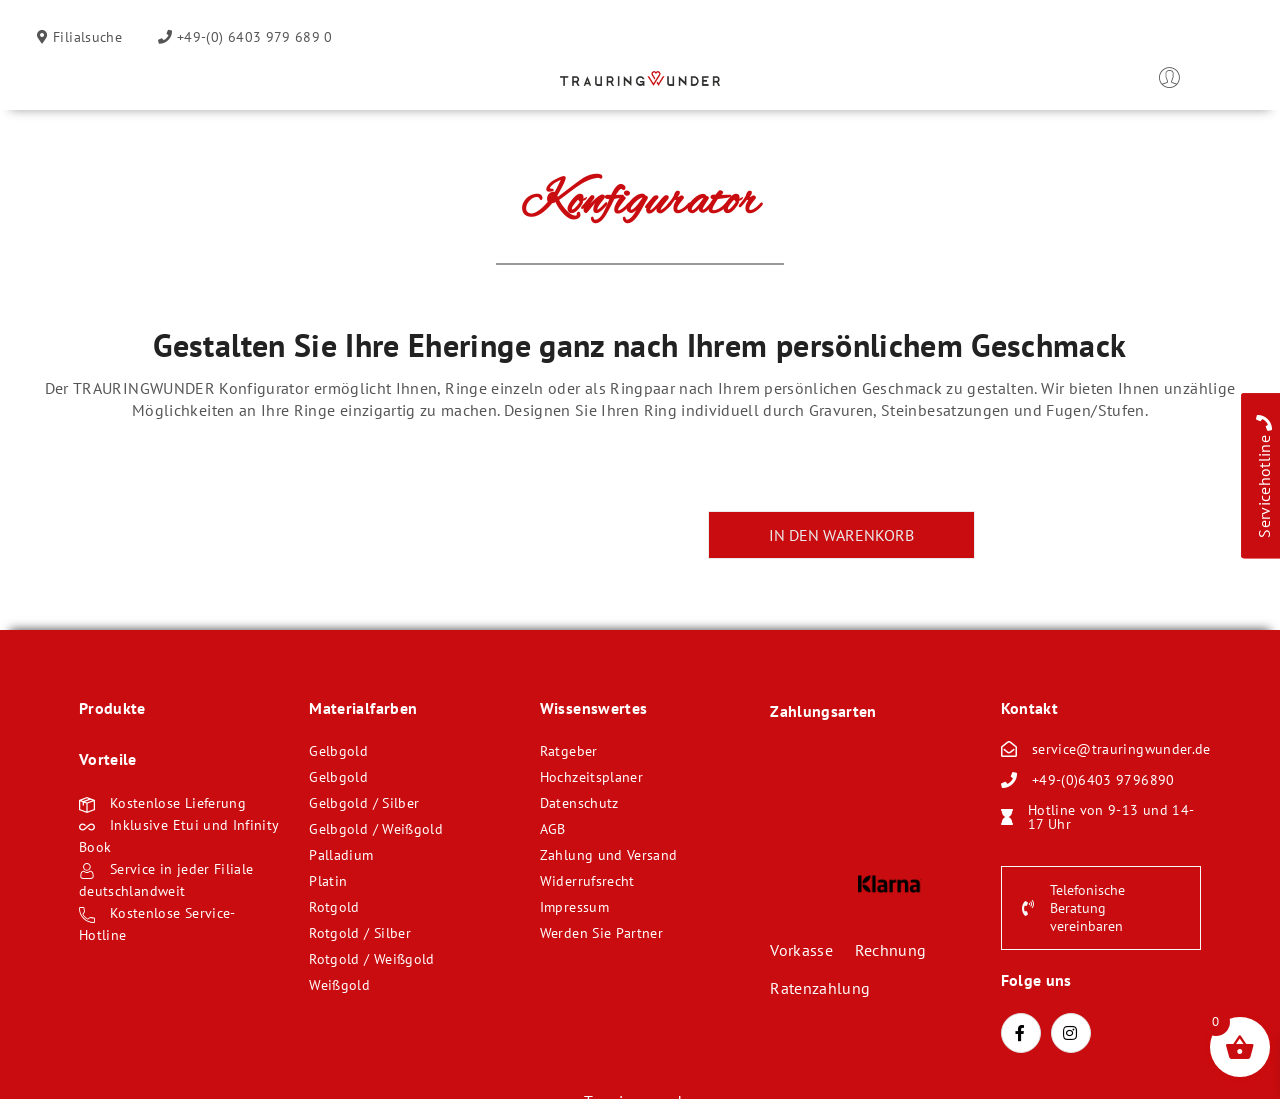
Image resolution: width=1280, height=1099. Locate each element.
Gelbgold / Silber (364, 803)
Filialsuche (85, 37)
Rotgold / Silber (360, 933)
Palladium (341, 855)
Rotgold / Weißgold (371, 959)
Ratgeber (569, 751)
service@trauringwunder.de (1121, 749)
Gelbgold (338, 751)
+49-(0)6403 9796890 (1103, 780)
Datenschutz (579, 803)
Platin (328, 881)
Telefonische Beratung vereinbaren (1073, 908)
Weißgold (339, 985)
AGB (553, 829)
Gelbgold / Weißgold (376, 829)
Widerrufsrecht (587, 881)
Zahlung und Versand (609, 855)
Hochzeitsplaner (591, 777)
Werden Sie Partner (601, 933)
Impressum (574, 907)
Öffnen (94, 82)
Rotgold (334, 907)
